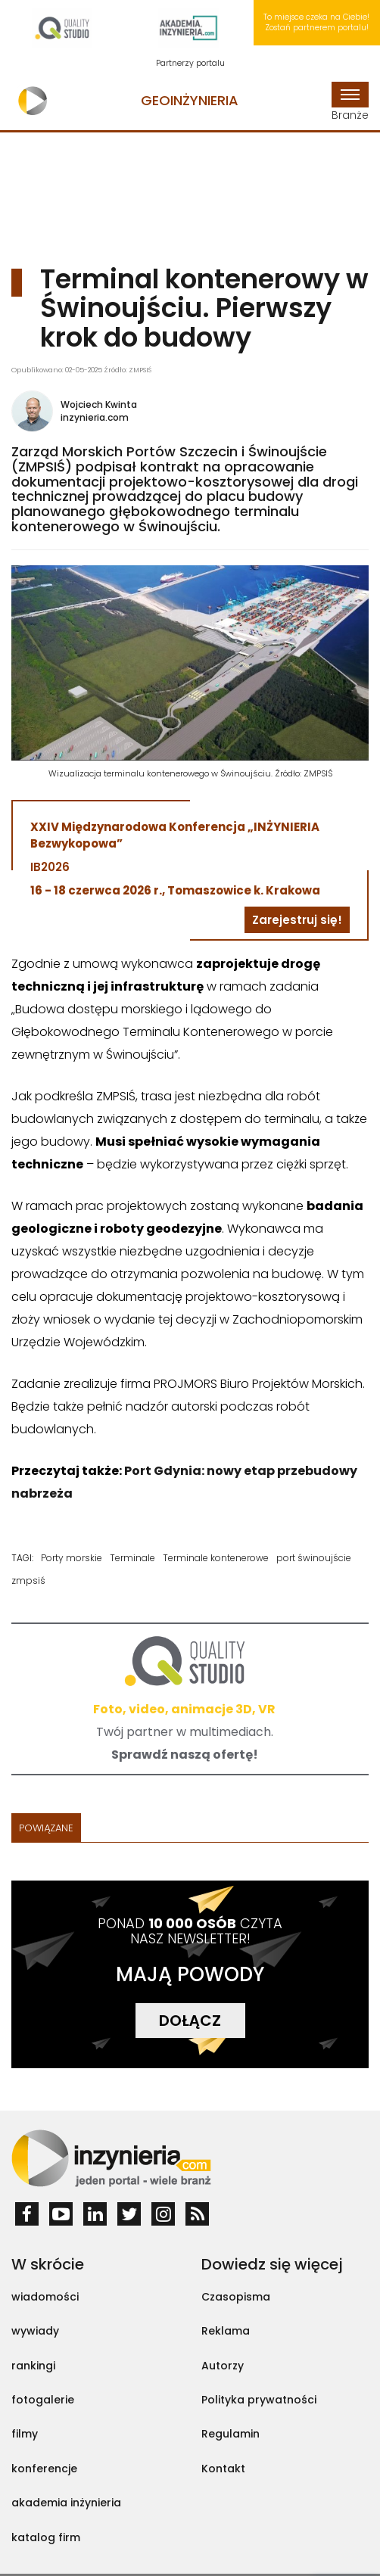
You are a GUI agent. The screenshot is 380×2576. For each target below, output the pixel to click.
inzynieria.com (95, 417)
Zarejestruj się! (297, 920)
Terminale (132, 1557)
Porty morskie (71, 1557)
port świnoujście (313, 1557)
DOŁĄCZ (190, 2020)
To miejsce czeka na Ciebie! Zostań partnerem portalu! (316, 22)
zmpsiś (28, 1580)
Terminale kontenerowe (216, 1557)
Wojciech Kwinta (99, 404)
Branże (350, 102)
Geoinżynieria (189, 100)
